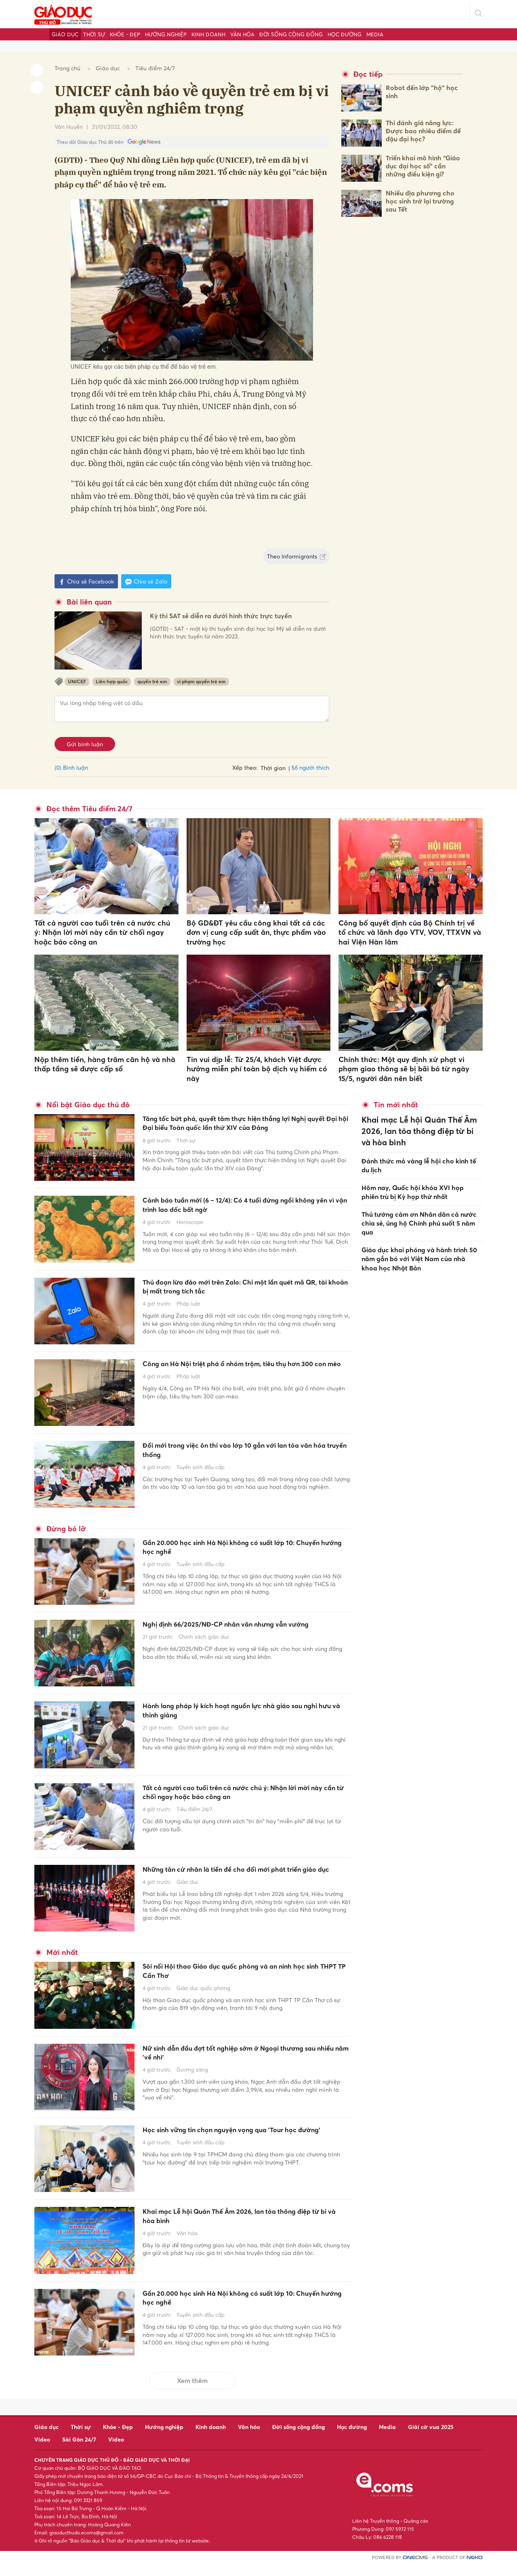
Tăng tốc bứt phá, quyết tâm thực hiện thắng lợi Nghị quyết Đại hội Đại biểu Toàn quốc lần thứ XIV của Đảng (243, 1131)
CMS (415, 2569)
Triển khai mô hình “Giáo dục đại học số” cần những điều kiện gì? (423, 166)
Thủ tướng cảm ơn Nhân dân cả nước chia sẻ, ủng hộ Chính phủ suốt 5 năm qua (419, 1202)
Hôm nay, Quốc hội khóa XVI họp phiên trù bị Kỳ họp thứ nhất (412, 1173)
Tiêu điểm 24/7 (155, 68)
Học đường (344, 34)
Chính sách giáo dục (204, 1658)
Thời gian (273, 767)
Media (374, 34)
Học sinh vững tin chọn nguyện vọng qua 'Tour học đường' (239, 2148)
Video (42, 2451)
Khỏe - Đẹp (125, 34)
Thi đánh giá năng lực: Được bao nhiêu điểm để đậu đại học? (423, 131)
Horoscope (190, 1234)
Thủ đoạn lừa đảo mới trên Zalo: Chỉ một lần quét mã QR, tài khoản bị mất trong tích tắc (235, 1296)
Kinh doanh (208, 34)
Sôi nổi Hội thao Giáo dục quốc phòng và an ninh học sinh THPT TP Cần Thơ (245, 1985)
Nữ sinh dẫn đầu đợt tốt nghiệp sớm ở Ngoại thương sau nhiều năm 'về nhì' (236, 2066)
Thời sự (94, 34)
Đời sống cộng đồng (291, 34)
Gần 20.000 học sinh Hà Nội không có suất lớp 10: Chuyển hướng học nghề (240, 1557)
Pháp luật (188, 1316)
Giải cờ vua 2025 (431, 2438)
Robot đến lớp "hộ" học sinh (422, 92)
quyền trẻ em (152, 681)
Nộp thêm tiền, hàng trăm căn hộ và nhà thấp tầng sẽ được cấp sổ (104, 1064)
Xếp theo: (244, 767)
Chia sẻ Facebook (86, 581)
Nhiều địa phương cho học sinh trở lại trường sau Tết (420, 201)
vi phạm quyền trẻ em (201, 681)
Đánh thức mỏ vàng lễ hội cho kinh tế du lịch (418, 1148)
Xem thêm (192, 2392)
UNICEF (77, 681)
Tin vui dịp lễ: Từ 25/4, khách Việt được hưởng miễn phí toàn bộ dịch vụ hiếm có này (257, 1069)
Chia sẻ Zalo (146, 581)
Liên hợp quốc (112, 681)
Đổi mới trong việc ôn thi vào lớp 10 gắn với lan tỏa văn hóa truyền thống (241, 1460)
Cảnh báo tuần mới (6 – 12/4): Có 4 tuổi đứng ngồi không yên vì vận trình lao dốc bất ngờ (237, 1215)
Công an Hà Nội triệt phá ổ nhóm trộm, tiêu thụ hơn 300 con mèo (241, 1378)
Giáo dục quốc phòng (203, 2004)
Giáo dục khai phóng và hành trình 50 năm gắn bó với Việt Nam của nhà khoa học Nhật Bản (419, 1236)
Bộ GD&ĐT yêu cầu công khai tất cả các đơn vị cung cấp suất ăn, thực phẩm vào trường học (256, 932)
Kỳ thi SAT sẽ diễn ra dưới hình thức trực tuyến (234, 623)
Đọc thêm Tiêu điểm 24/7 (89, 808)
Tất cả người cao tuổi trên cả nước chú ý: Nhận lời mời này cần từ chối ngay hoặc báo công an (102, 932)
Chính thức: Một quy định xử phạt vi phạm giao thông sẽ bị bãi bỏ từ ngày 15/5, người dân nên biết (403, 1069)
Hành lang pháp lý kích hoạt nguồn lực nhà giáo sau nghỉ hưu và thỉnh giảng (243, 1720)
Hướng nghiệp (166, 34)
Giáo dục (65, 34)
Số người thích (310, 767)
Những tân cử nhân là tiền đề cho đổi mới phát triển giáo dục (241, 1884)
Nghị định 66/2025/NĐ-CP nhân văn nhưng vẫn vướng (242, 1639)
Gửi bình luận (85, 744)
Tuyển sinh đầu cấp (201, 1479)
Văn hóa (242, 34)
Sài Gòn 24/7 (79, 2451)
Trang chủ (67, 68)
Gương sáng (192, 2086)
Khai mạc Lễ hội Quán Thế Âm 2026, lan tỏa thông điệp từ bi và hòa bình (234, 2230)
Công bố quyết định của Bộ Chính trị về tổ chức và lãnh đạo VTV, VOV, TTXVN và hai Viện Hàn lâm (409, 932)
